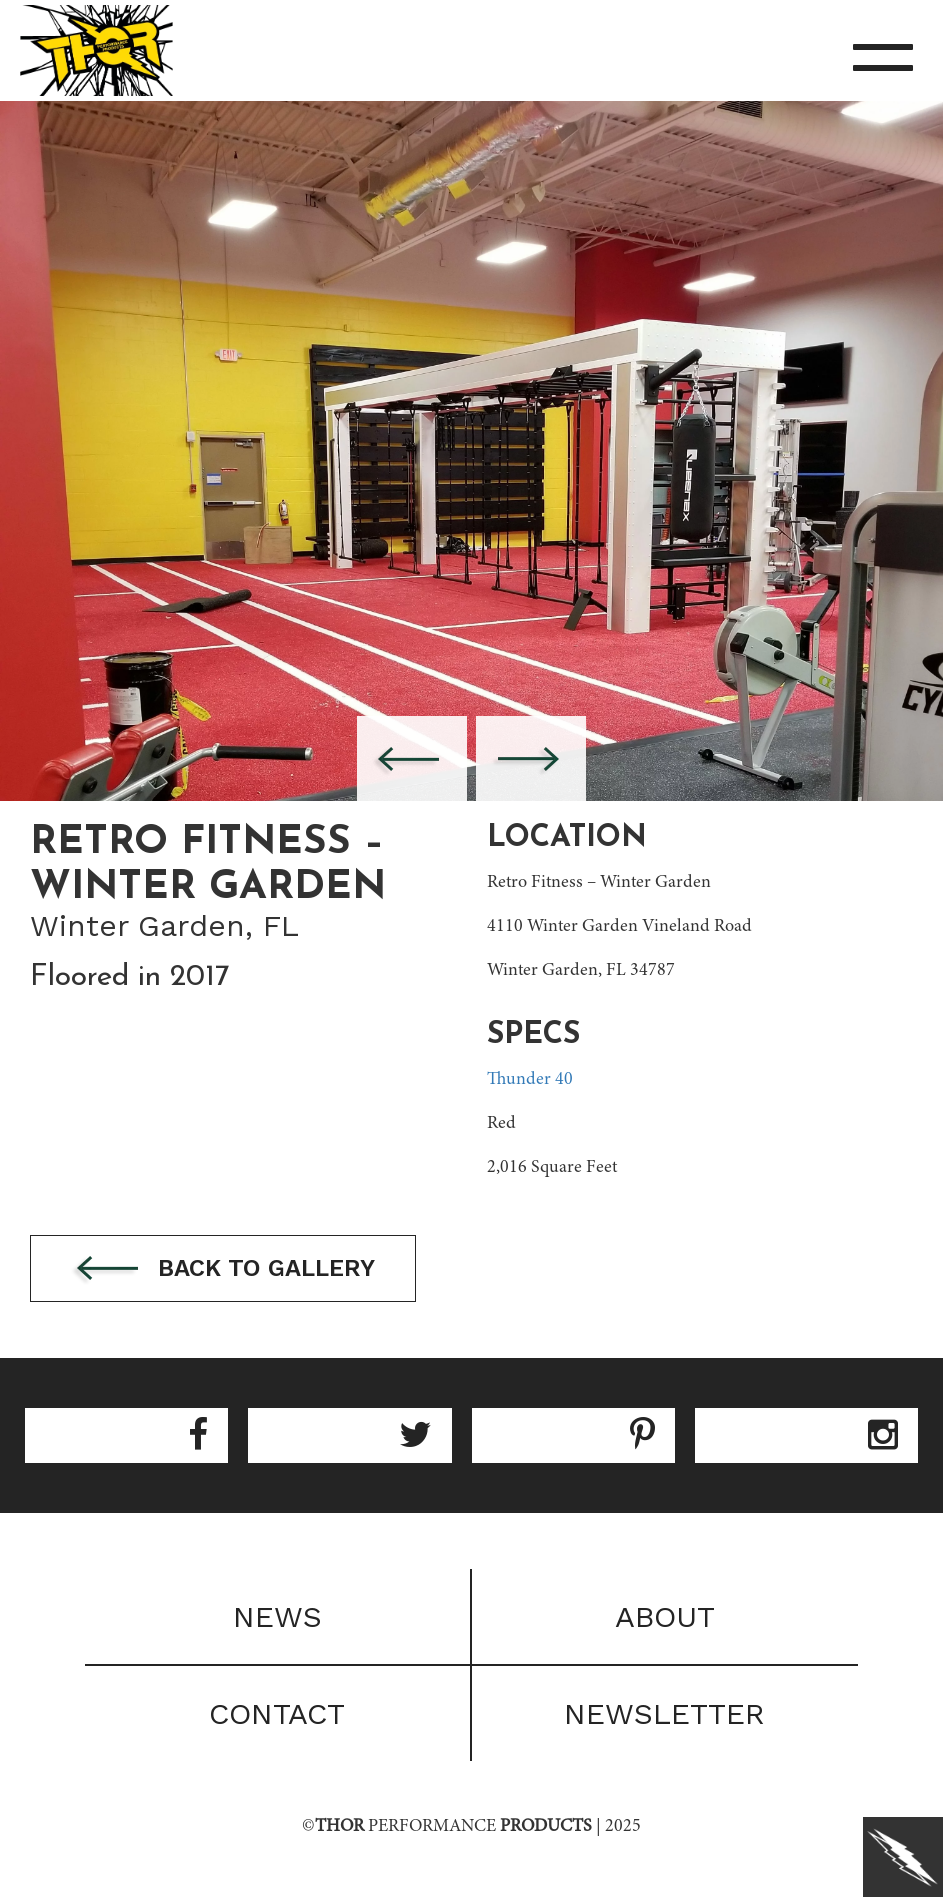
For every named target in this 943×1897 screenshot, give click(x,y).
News (277, 1616)
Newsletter (664, 1713)
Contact (277, 1713)
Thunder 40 (530, 1080)
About (665, 1616)
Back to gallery (223, 1269)
